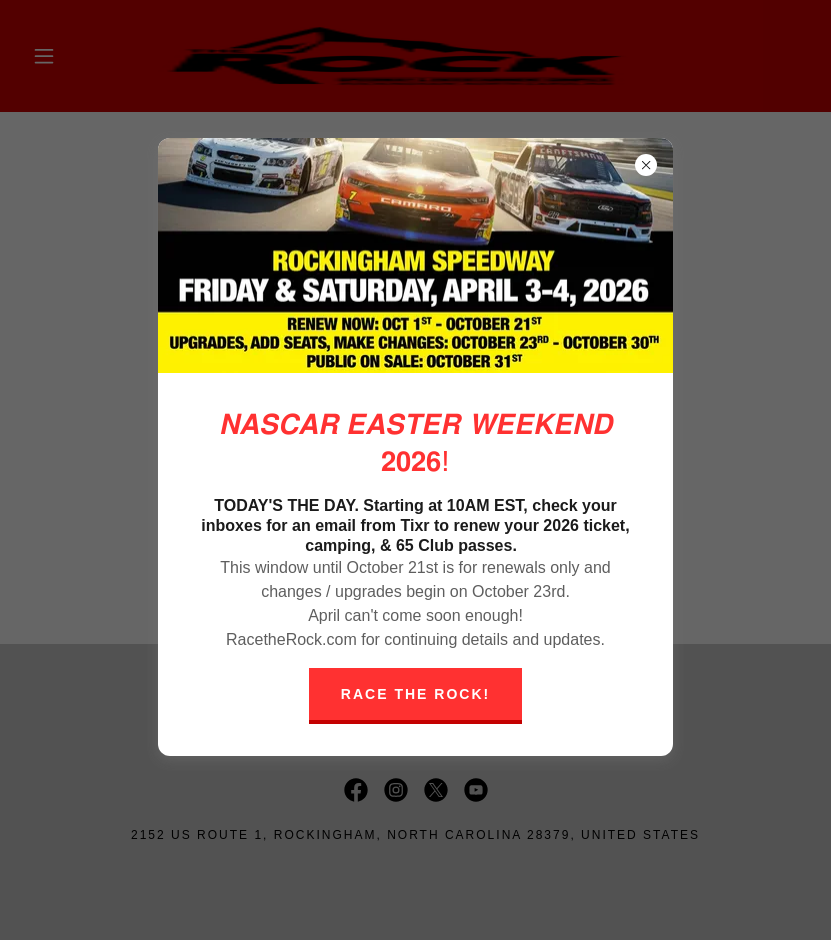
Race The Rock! (415, 694)
